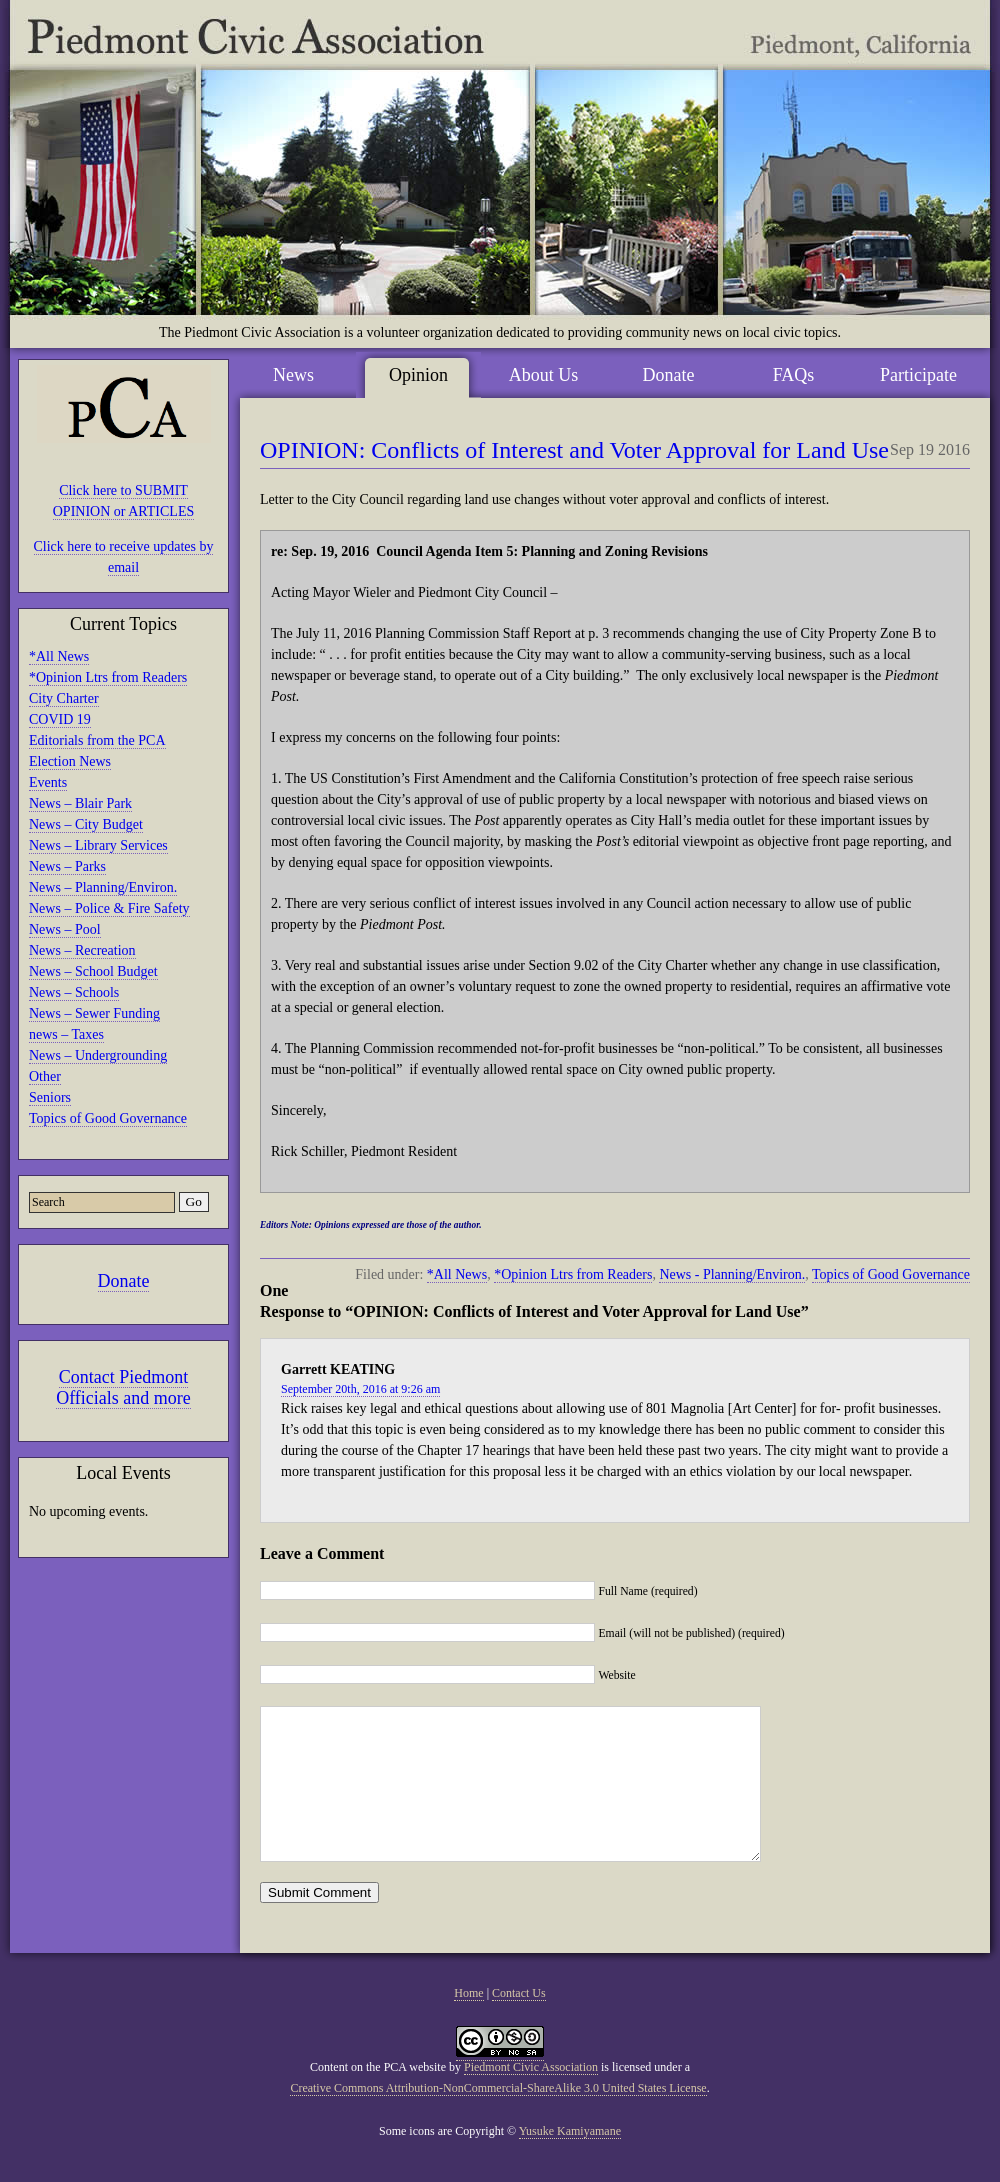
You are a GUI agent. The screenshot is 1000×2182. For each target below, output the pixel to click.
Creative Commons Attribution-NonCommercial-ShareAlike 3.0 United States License (498, 2118)
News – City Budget (86, 824)
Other (45, 1076)
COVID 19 (60, 719)
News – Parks (67, 866)
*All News (59, 656)
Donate (124, 1281)
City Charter (64, 698)
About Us (544, 375)
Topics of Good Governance (108, 1118)
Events (48, 782)
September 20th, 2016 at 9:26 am (360, 1389)
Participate (918, 375)
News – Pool (65, 929)
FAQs (794, 375)
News (293, 375)
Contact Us (519, 2023)
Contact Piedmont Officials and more (123, 1387)
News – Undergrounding (98, 1055)
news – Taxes (66, 1034)
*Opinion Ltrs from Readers (108, 677)
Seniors (50, 1097)
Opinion (418, 375)
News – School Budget (93, 971)
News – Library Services (98, 845)
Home (468, 2023)
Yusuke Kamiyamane (570, 2161)
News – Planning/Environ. (103, 887)
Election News (70, 761)
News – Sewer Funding (94, 1013)
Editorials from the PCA (97, 740)
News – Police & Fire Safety (109, 908)
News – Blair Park (80, 803)
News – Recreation (82, 950)
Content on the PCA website (378, 2097)
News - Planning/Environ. (732, 1274)
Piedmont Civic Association (531, 2097)
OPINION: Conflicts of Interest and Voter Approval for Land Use (574, 450)
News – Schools (74, 992)
